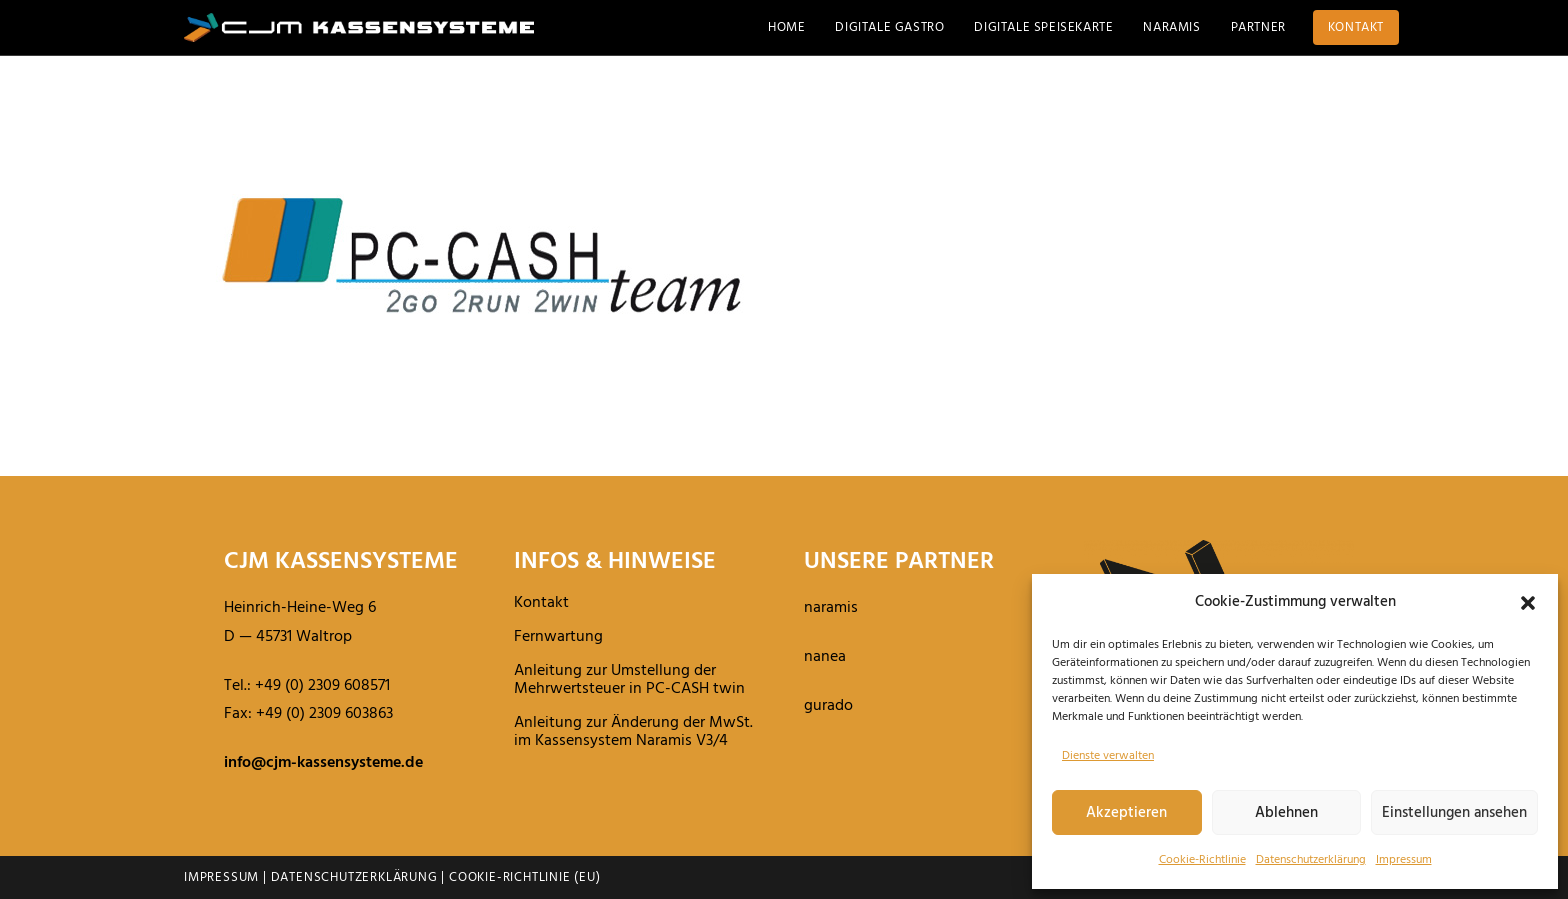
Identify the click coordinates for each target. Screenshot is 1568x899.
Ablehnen (1286, 813)
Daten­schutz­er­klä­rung (1311, 860)
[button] (1528, 603)
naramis (831, 608)
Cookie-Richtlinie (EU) (525, 877)
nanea (825, 657)
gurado (828, 706)
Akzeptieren (1126, 813)
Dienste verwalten (1108, 756)
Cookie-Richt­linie (1202, 860)
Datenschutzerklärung (354, 877)
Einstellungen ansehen (1454, 813)
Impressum (1404, 860)
